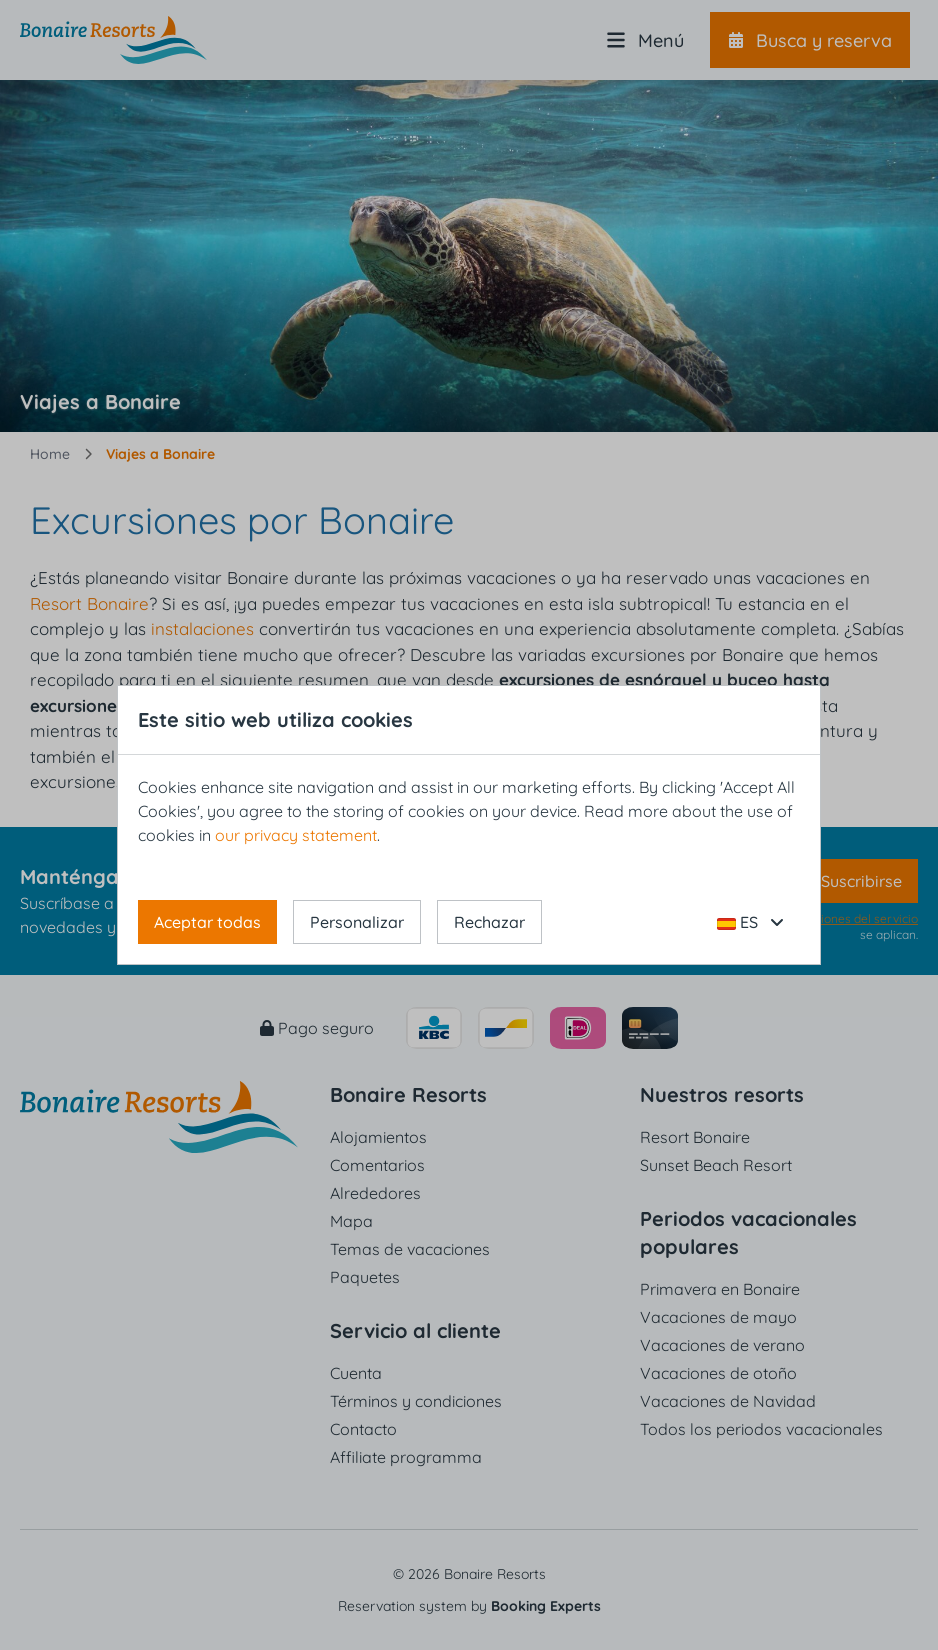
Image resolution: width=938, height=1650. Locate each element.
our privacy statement (296, 835)
